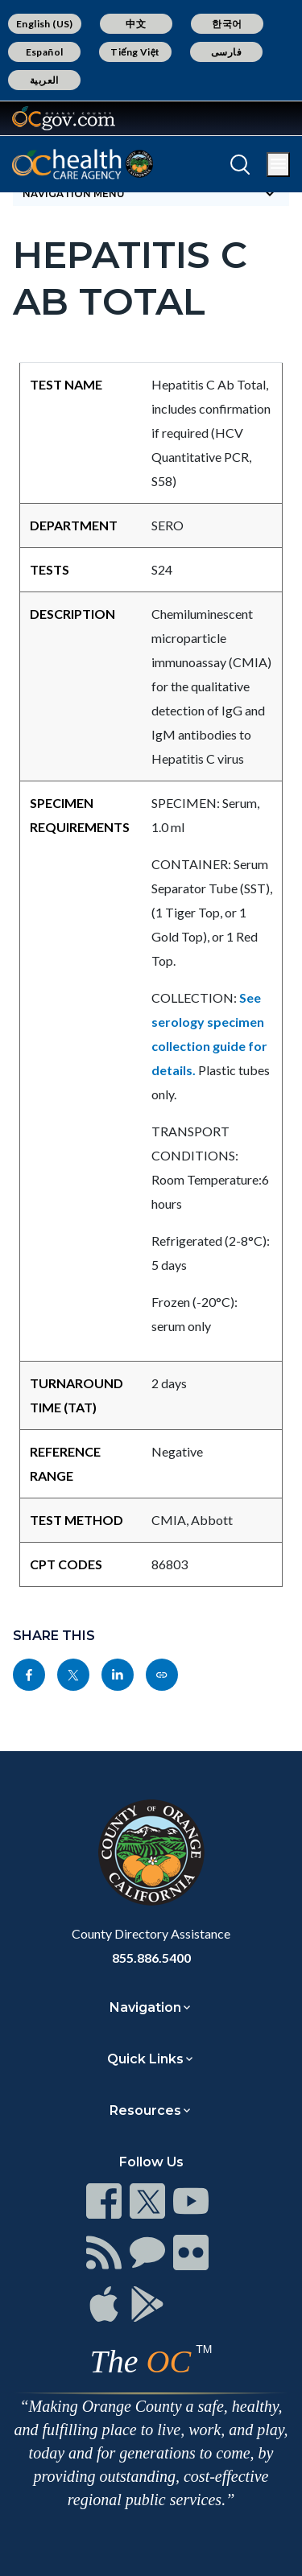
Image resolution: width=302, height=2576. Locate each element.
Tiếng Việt (135, 52)
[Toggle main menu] (278, 164)
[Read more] (63, 118)
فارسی (226, 52)
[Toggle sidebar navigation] (151, 193)
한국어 (227, 24)
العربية (44, 80)
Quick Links (145, 2059)
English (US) (44, 24)
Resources (145, 2110)
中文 (136, 24)
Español (45, 52)
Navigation (145, 2007)
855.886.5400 (151, 1957)
